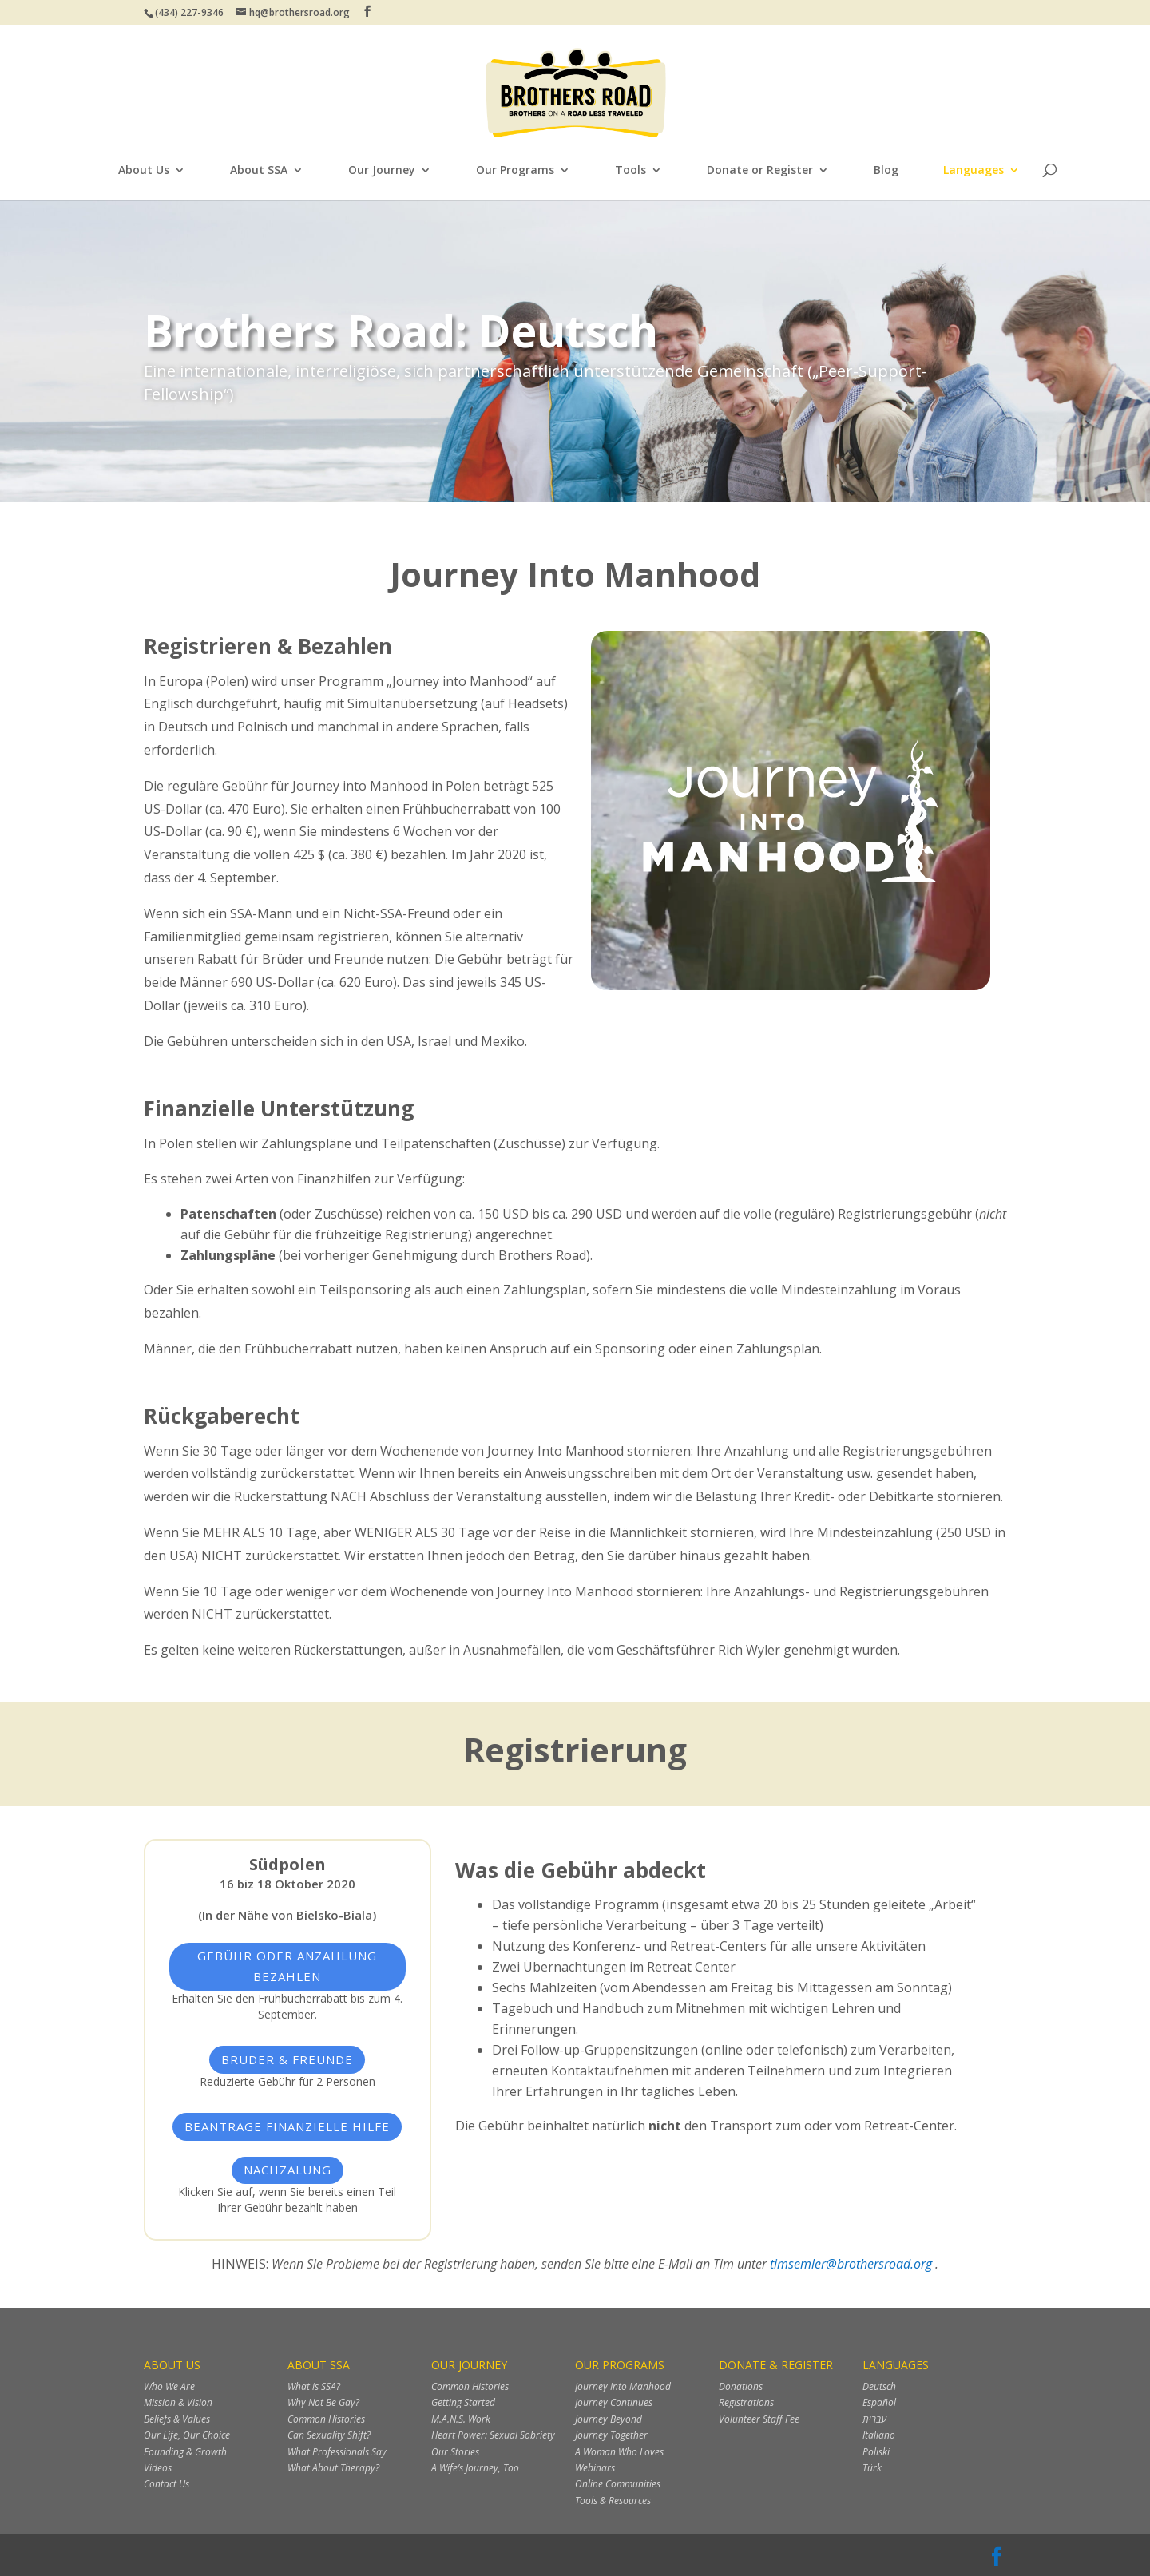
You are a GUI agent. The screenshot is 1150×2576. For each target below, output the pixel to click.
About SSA (259, 170)
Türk (872, 2468)
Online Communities (617, 2484)
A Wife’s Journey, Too (475, 2468)
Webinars (595, 2468)
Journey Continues (613, 2402)
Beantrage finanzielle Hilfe (287, 2126)
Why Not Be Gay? (323, 2402)
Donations (741, 2386)
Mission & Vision (178, 2402)
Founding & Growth (185, 2452)
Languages (973, 170)
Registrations (746, 2402)
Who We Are (169, 2386)
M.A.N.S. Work (460, 2419)
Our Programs (515, 170)
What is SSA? (314, 2386)
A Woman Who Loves (619, 2452)
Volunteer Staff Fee (759, 2419)
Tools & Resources (613, 2500)
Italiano (878, 2435)
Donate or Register (760, 170)
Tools (630, 170)
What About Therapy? (333, 2468)
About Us (143, 170)
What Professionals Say (337, 2452)
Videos (158, 2468)
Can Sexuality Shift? (329, 2435)
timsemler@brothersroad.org (852, 2264)
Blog (886, 170)
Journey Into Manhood (623, 2386)
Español (879, 2402)
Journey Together (611, 2435)
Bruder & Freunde (287, 2059)
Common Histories (326, 2419)
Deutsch (879, 2386)
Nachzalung (287, 2170)
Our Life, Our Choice (187, 2435)
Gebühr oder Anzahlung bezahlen (287, 1966)
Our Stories (455, 2452)
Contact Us (166, 2484)
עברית (874, 2419)
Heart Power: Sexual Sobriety (493, 2435)
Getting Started (463, 2402)
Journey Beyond (608, 2419)
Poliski (876, 2452)
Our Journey (381, 170)
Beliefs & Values (177, 2419)
